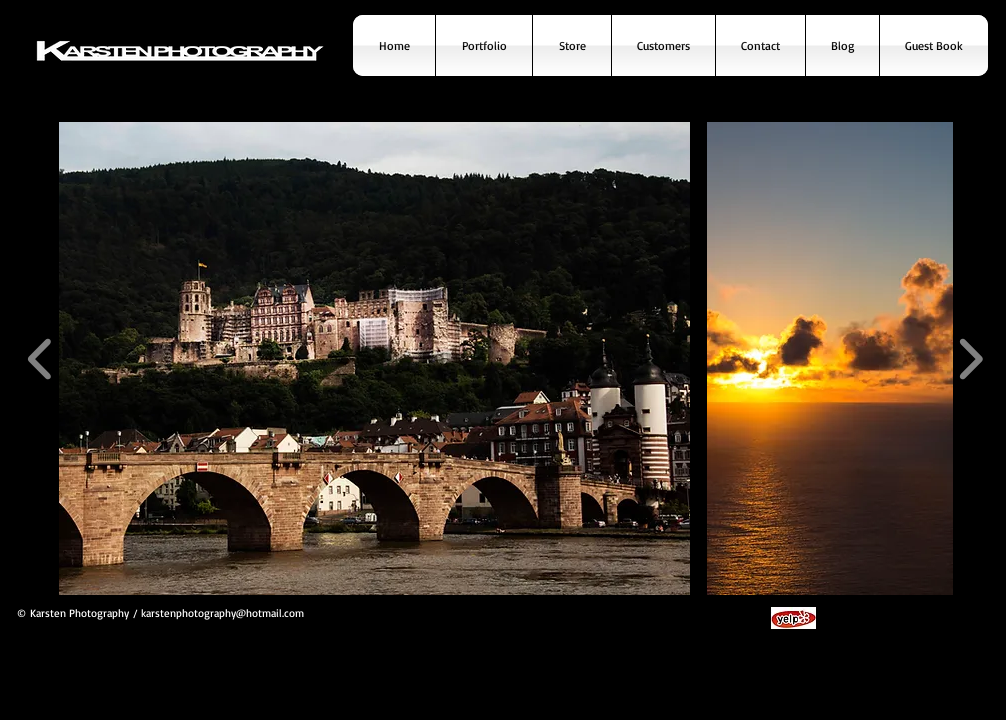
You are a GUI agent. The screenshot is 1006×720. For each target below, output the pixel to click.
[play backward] (40, 358)
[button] (374, 358)
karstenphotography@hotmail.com (222, 613)
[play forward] (970, 358)
